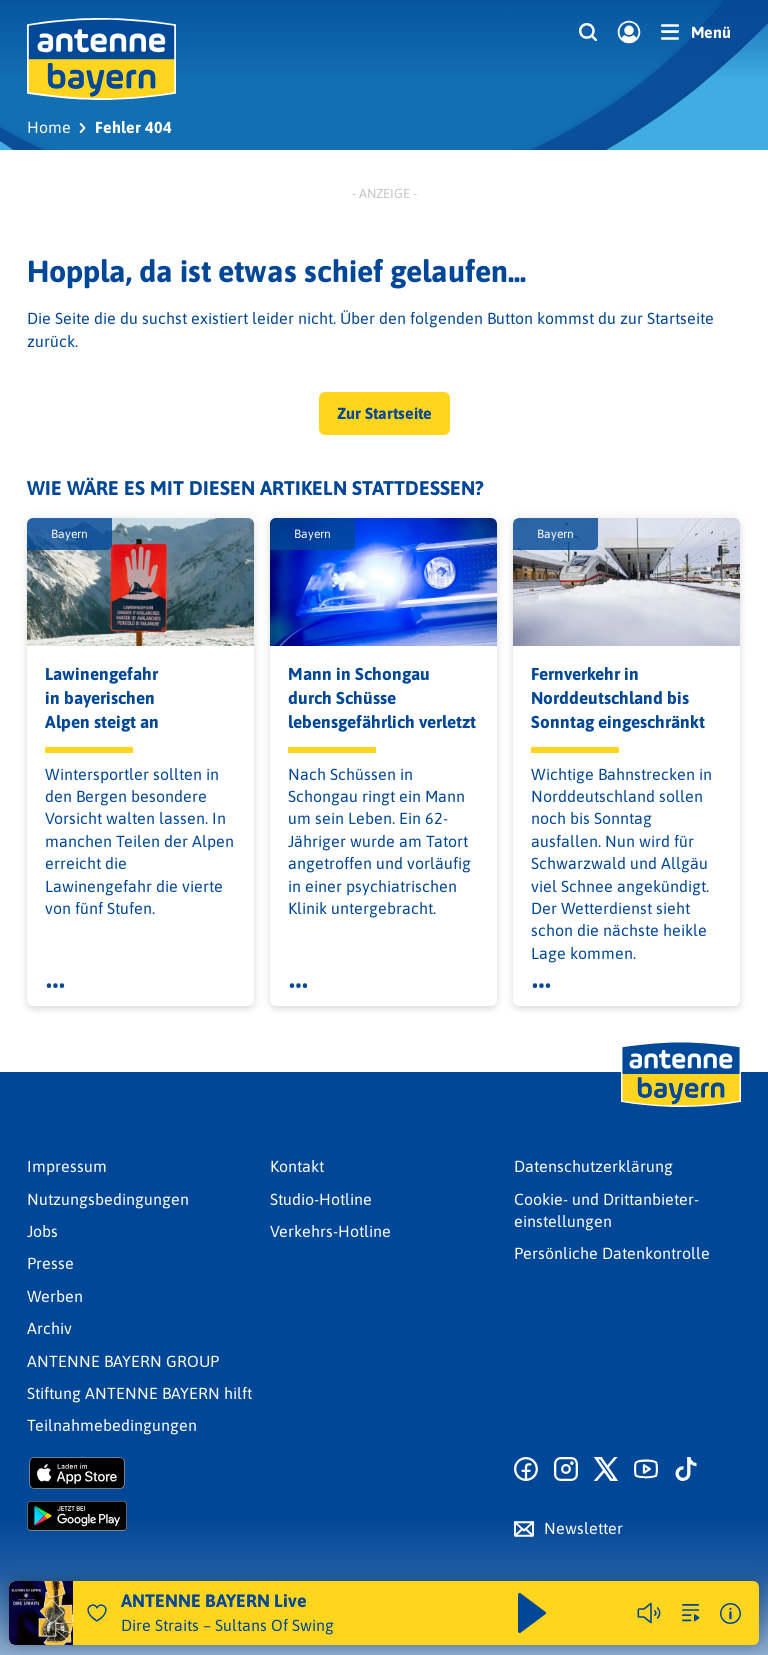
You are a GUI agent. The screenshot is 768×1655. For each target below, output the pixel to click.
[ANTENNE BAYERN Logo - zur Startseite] (101, 59)
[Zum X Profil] (606, 1470)
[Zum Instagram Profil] (566, 1470)
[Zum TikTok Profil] (686, 1470)
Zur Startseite (384, 413)
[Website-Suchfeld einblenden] (588, 33)
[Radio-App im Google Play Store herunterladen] (140, 1516)
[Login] (629, 33)
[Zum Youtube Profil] (646, 1470)
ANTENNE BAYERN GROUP (123, 1361)
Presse (50, 1263)
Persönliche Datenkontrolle (612, 1253)
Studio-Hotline (321, 1199)
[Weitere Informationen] (730, 1613)
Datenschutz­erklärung (593, 1166)
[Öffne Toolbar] (55, 986)
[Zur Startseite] (681, 1105)
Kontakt (297, 1166)
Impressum (67, 1166)
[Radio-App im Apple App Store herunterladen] (140, 1473)
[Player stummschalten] (649, 1613)
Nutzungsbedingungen (108, 1199)
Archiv (49, 1328)
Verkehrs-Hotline (330, 1231)
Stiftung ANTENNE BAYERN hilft (139, 1393)
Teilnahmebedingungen (112, 1425)
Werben (55, 1296)
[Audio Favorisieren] (97, 1613)
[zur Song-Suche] (691, 1613)
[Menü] (696, 32)
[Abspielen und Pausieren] (532, 1613)
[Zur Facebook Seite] (526, 1470)
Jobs (42, 1231)
